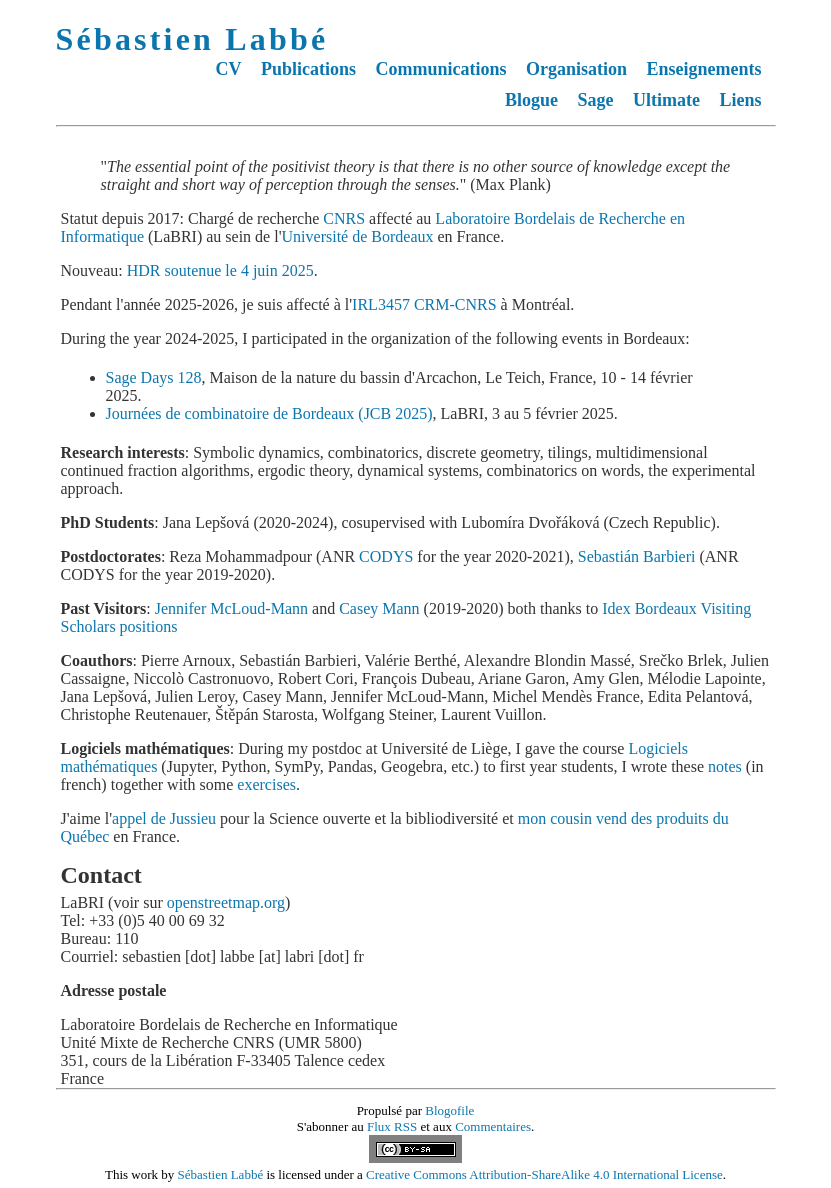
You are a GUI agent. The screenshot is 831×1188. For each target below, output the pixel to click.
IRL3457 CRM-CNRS (424, 304)
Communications (440, 69)
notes (725, 766)
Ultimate (666, 100)
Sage (596, 100)
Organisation (576, 69)
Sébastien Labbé (192, 39)
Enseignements (703, 69)
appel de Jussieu (164, 818)
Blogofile (449, 1110)
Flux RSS (392, 1126)
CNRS (344, 218)
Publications (308, 69)
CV (228, 69)
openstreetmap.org (226, 902)
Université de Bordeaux (358, 236)
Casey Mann (379, 608)
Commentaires (493, 1126)
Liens (740, 100)
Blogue (531, 100)
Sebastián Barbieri (637, 556)
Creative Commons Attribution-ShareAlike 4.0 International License (544, 1174)
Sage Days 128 (154, 377)
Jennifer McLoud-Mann (231, 608)
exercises (266, 784)
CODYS (386, 556)
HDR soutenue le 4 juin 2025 (220, 270)
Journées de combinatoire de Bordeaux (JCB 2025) (269, 413)
